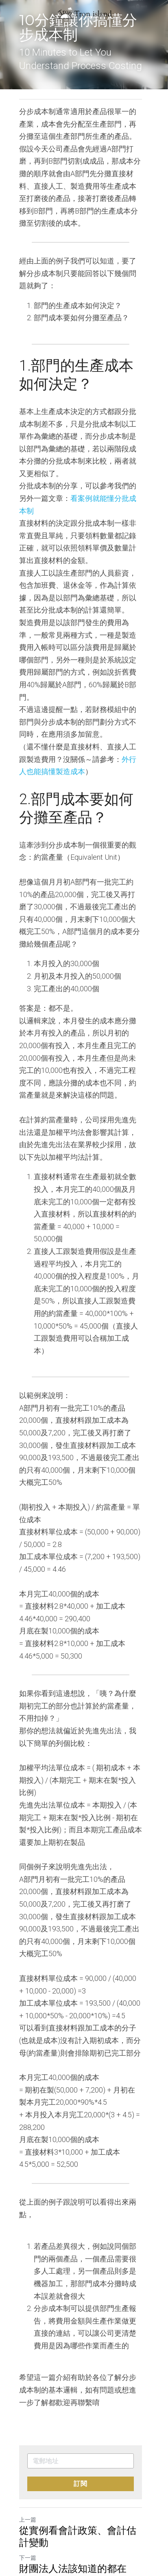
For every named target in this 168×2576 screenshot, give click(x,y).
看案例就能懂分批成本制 (103, 485)
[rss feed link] (73, 2525)
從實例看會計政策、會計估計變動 (82, 2462)
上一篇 (27, 2445)
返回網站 (33, 2520)
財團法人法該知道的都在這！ (82, 2494)
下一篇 (27, 2483)
